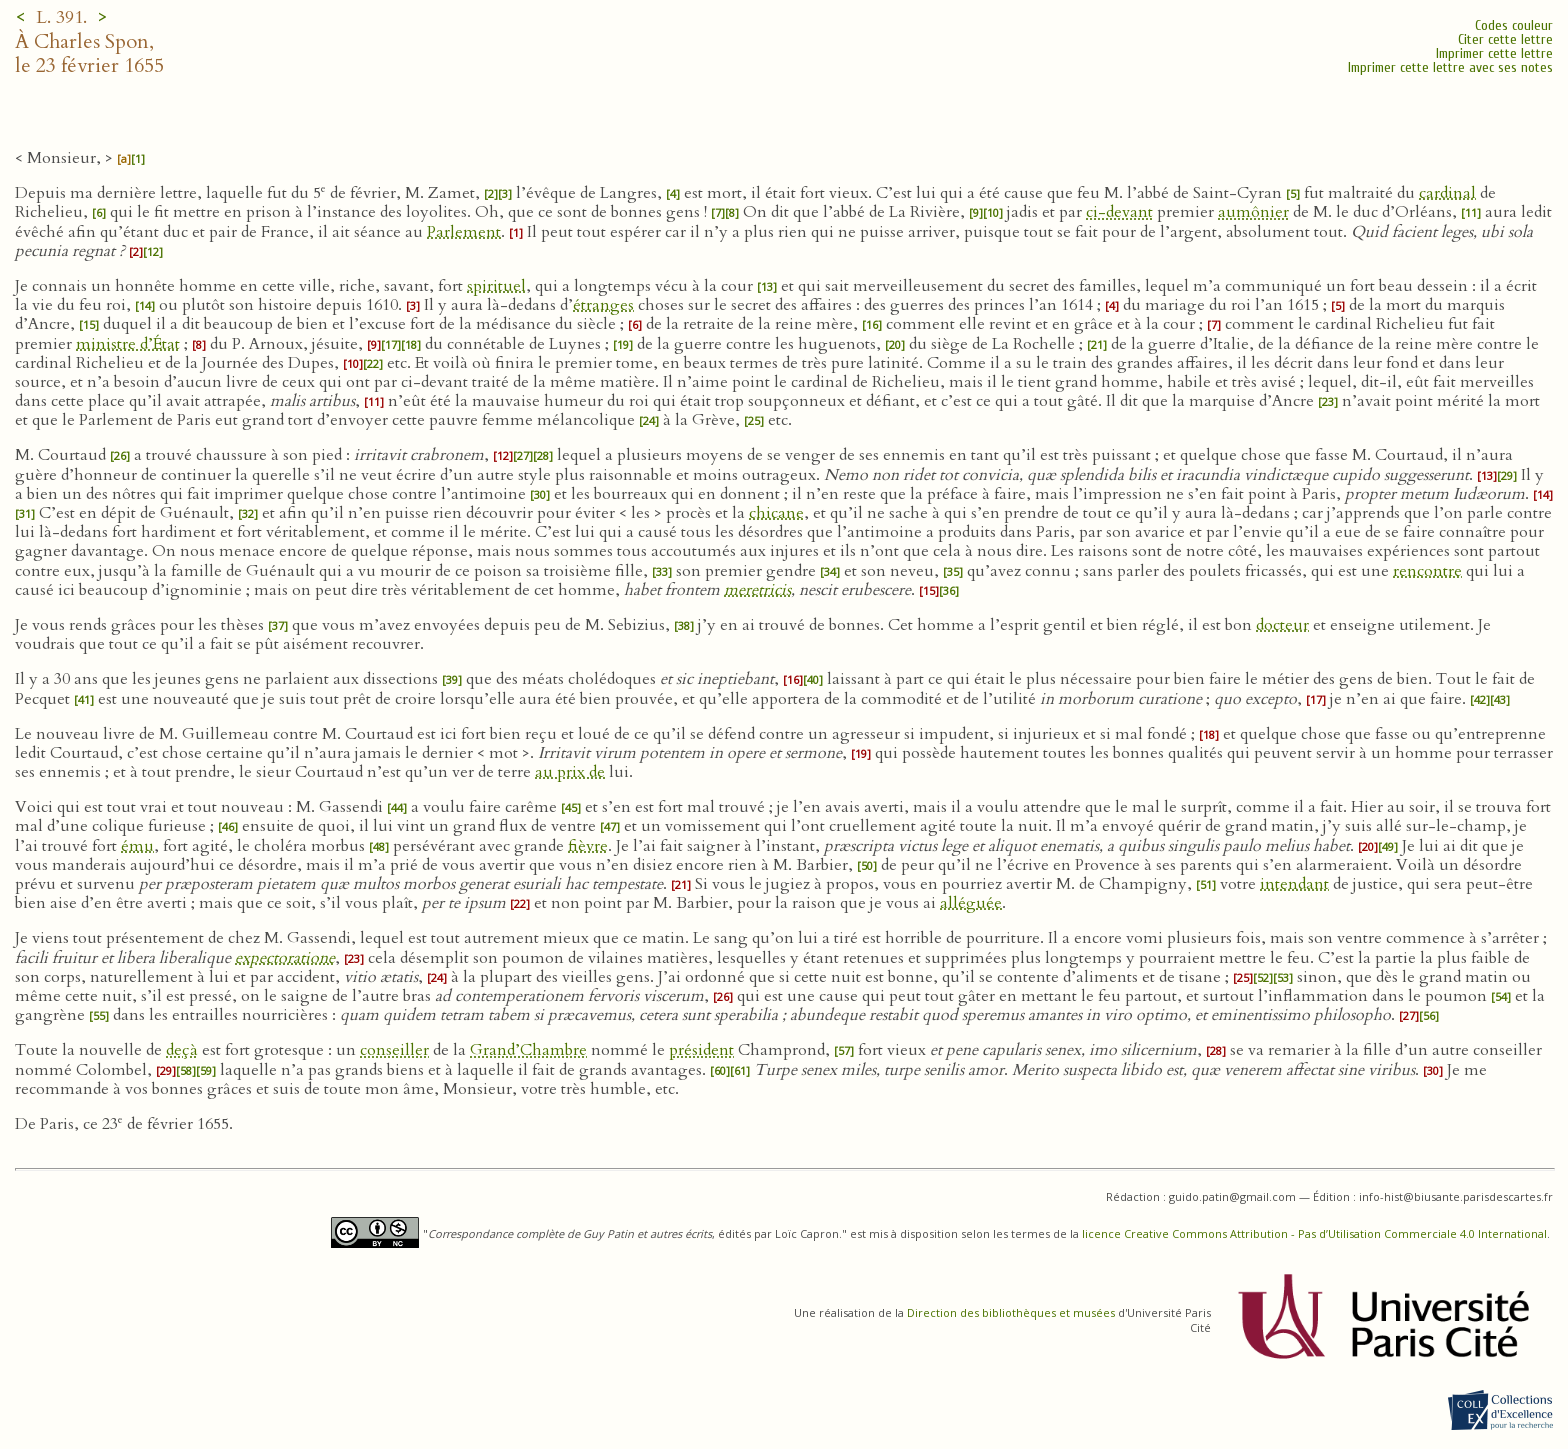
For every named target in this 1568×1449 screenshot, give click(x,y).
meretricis (757, 590)
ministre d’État (128, 344)
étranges (603, 305)
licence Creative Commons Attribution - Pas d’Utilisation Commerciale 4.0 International (1314, 1233)
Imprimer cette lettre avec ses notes (1450, 67)
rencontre (1427, 571)
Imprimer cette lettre (1494, 53)
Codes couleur (1514, 25)
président (701, 1050)
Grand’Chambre (528, 1050)
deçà (182, 1050)
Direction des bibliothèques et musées (1011, 1312)
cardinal (1447, 193)
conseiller (394, 1050)
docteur (1282, 625)
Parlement (464, 232)
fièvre (588, 846)
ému (137, 846)
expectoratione (285, 958)
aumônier (1253, 212)
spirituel (496, 286)
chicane (776, 513)
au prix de (570, 772)
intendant (1294, 884)
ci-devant (1119, 212)
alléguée (971, 903)
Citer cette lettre (1505, 39)
